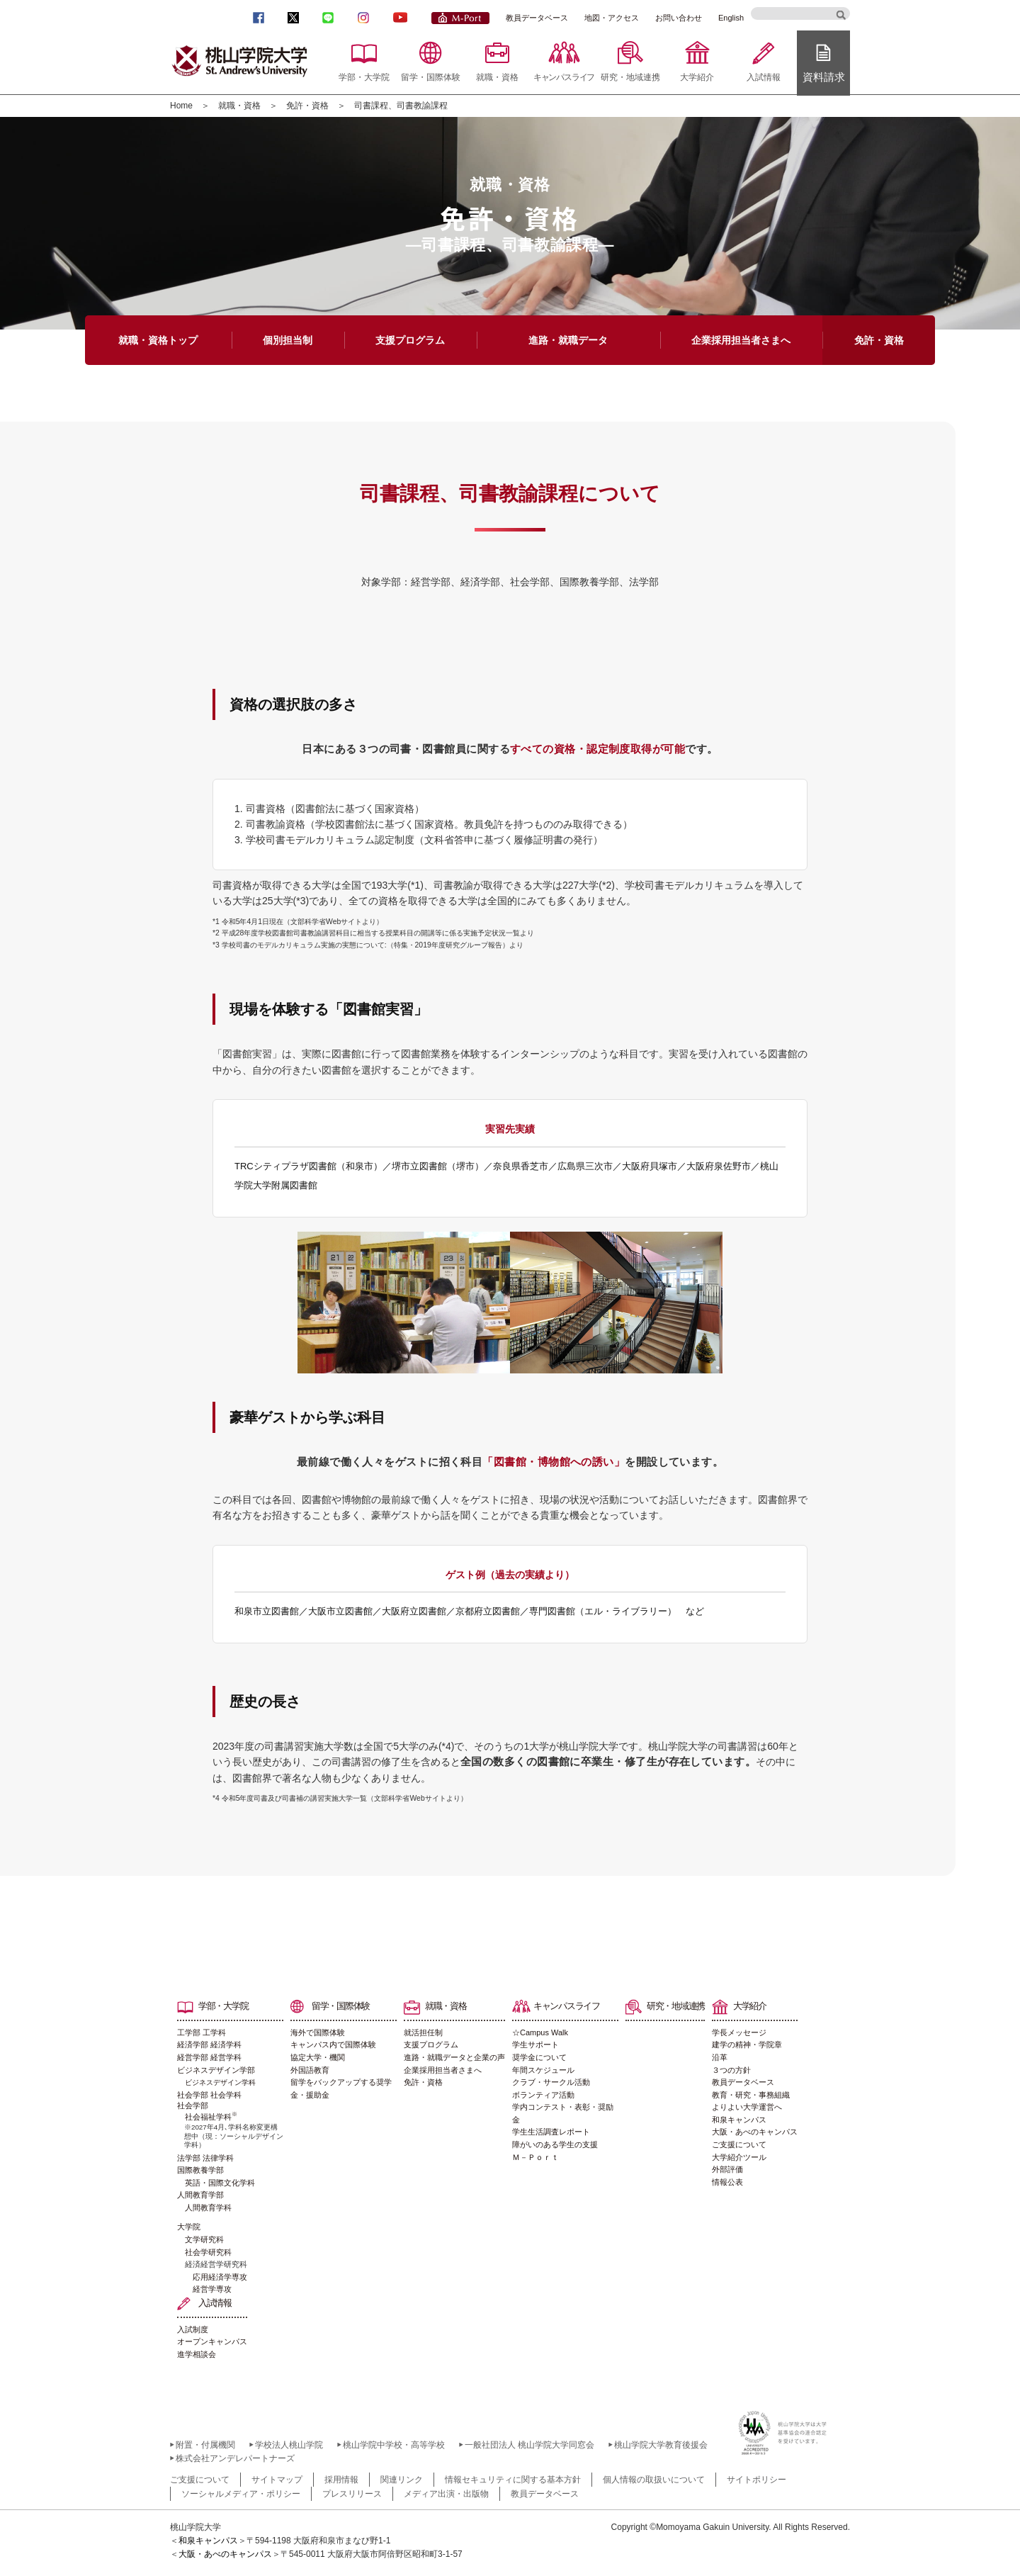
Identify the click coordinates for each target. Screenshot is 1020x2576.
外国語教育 (309, 2070)
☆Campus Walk (540, 2032)
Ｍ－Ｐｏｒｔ (535, 2157)
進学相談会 (196, 2354)
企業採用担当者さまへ (443, 2070)
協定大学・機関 (317, 2057)
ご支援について (739, 2144)
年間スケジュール (543, 2070)
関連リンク (401, 2480)
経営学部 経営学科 (209, 2057)
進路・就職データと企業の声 (454, 2057)
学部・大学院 (364, 77)
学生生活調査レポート (551, 2131)
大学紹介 (697, 77)
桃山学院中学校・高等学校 (394, 2445)
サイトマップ (276, 2480)
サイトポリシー (756, 2480)
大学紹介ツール (739, 2157)
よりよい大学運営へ (747, 2107)
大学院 (188, 2226)
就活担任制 (423, 2032)
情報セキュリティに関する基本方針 (513, 2480)
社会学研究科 (208, 2252)
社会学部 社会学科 (209, 2095)
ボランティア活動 (543, 2095)
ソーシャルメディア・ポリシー (240, 2494)
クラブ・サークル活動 (551, 2082)
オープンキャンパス (212, 2341)
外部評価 (727, 2169)
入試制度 (192, 2329)
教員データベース (537, 17)
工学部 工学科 (201, 2032)
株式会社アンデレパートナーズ (235, 2458)
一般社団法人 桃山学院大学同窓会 (529, 2445)
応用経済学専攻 (220, 2277)
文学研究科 (204, 2239)
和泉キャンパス (739, 2119)
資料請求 (824, 77)
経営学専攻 (212, 2289)
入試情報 (764, 77)
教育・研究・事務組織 (751, 2095)
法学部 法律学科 (205, 2158)
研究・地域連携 (630, 77)
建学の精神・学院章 (747, 2044)
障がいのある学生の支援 (555, 2144)
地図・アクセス (611, 17)
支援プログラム (431, 2044)
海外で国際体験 (317, 2032)
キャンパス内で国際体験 (333, 2044)
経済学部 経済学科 (209, 2044)
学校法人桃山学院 (289, 2445)
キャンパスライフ (563, 77)
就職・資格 (497, 77)
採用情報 (341, 2480)
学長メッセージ (739, 2032)
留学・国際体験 (430, 77)
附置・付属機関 (205, 2445)
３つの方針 (731, 2070)
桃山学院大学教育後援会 (661, 2445)
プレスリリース (352, 2494)
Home (181, 106)
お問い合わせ (678, 17)
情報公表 (727, 2182)
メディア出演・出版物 (446, 2494)
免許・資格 (307, 106)
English (731, 17)
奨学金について (539, 2057)
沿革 (719, 2057)
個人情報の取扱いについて (654, 2480)
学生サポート (535, 2044)
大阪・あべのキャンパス (755, 2131)
